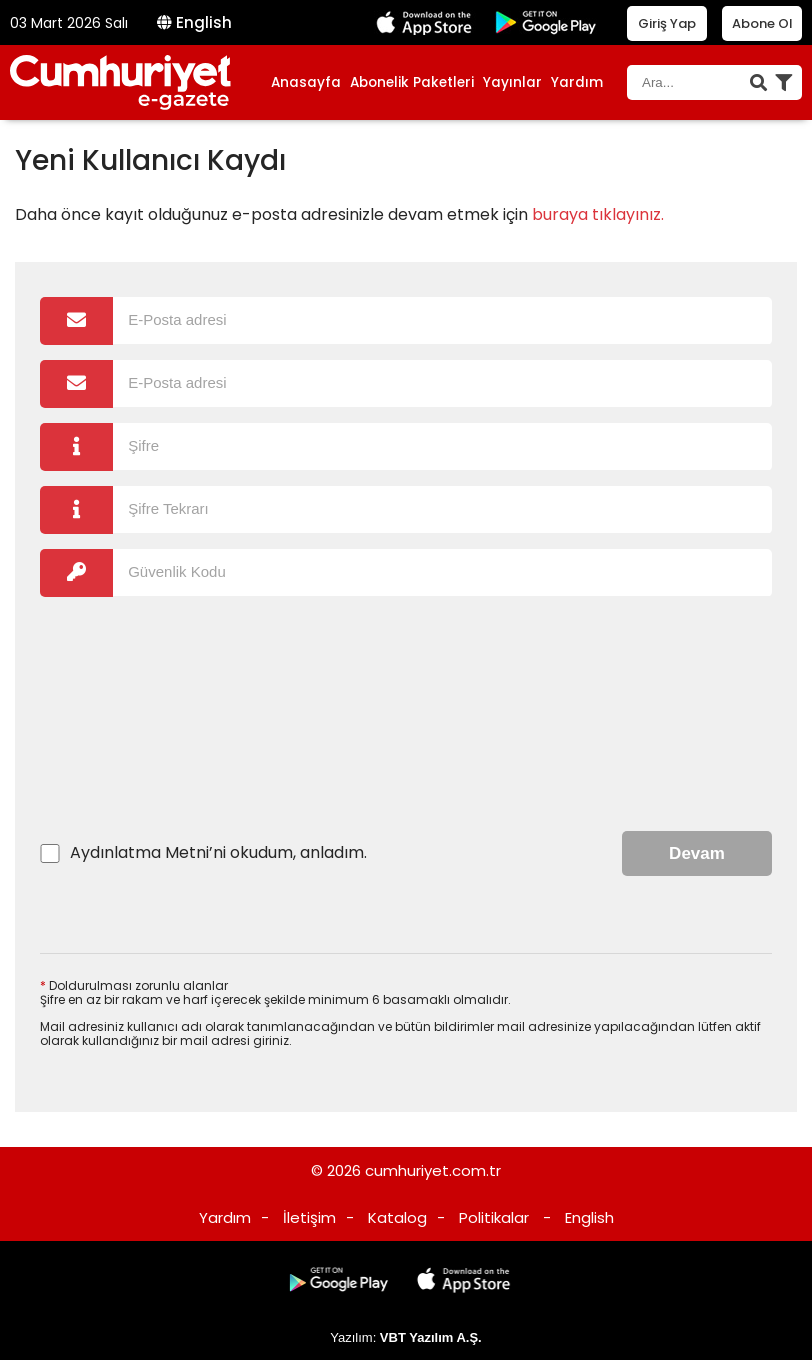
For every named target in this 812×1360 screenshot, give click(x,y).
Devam (697, 853)
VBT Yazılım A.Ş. (431, 1337)
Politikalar (494, 1217)
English (194, 22)
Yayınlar (512, 82)
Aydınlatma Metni (139, 852)
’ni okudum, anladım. (218, 853)
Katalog (397, 1217)
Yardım (577, 82)
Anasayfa (306, 82)
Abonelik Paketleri (412, 82)
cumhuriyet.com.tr (433, 1170)
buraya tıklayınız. (598, 214)
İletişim (309, 1217)
